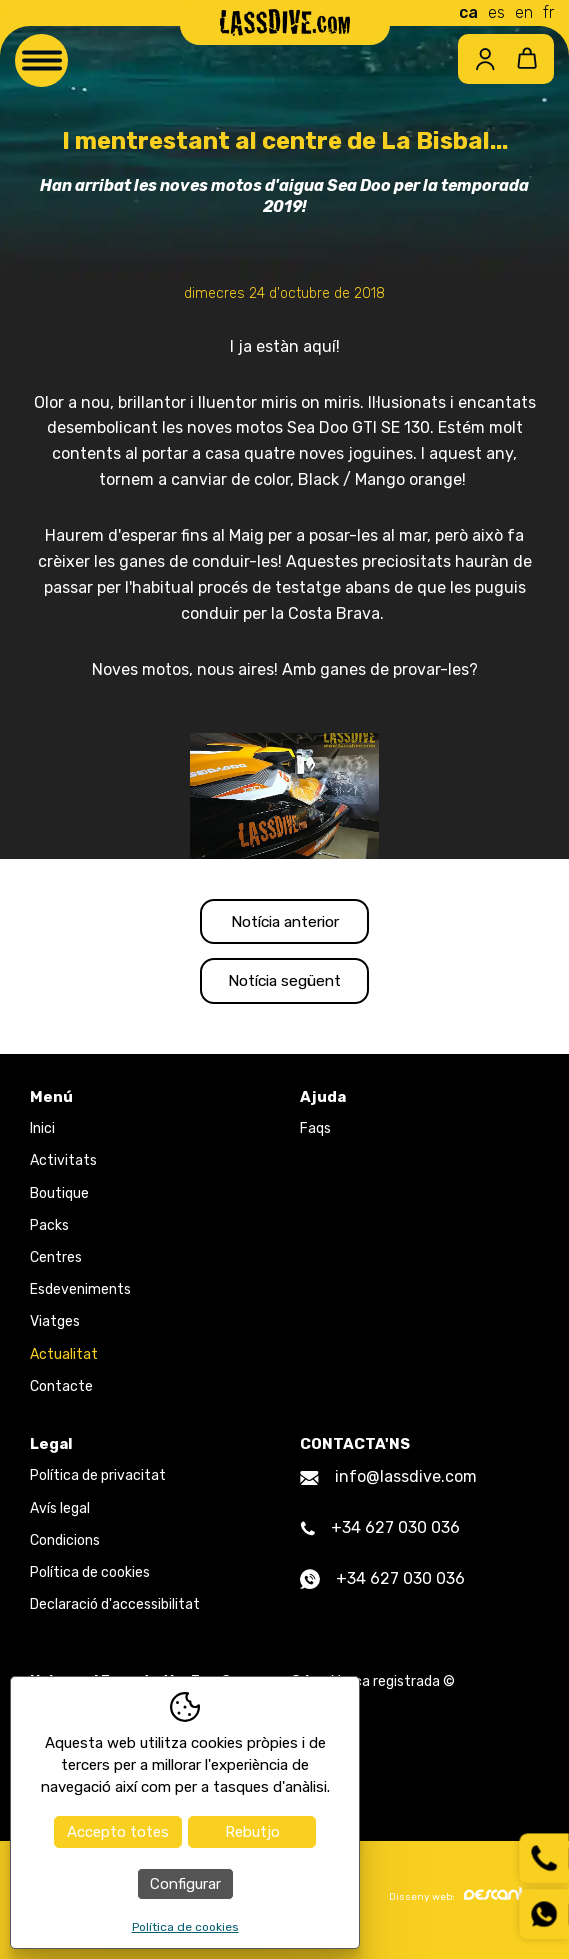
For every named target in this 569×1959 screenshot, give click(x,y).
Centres (56, 1262)
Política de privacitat (98, 1481)
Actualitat (64, 1359)
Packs (49, 1230)
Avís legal (60, 1513)
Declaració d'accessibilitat (115, 1610)
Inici (42, 1134)
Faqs (315, 1134)
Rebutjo (252, 1832)
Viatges (55, 1327)
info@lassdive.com (388, 1482)
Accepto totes (118, 1832)
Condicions (65, 1545)
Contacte (61, 1391)
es (496, 12)
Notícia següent (285, 984)
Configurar (185, 1884)
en (524, 12)
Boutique (59, 1198)
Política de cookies (90, 1577)
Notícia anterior (284, 922)
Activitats (63, 1166)
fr (548, 12)
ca (468, 12)
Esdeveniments (80, 1295)
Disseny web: (464, 1901)
